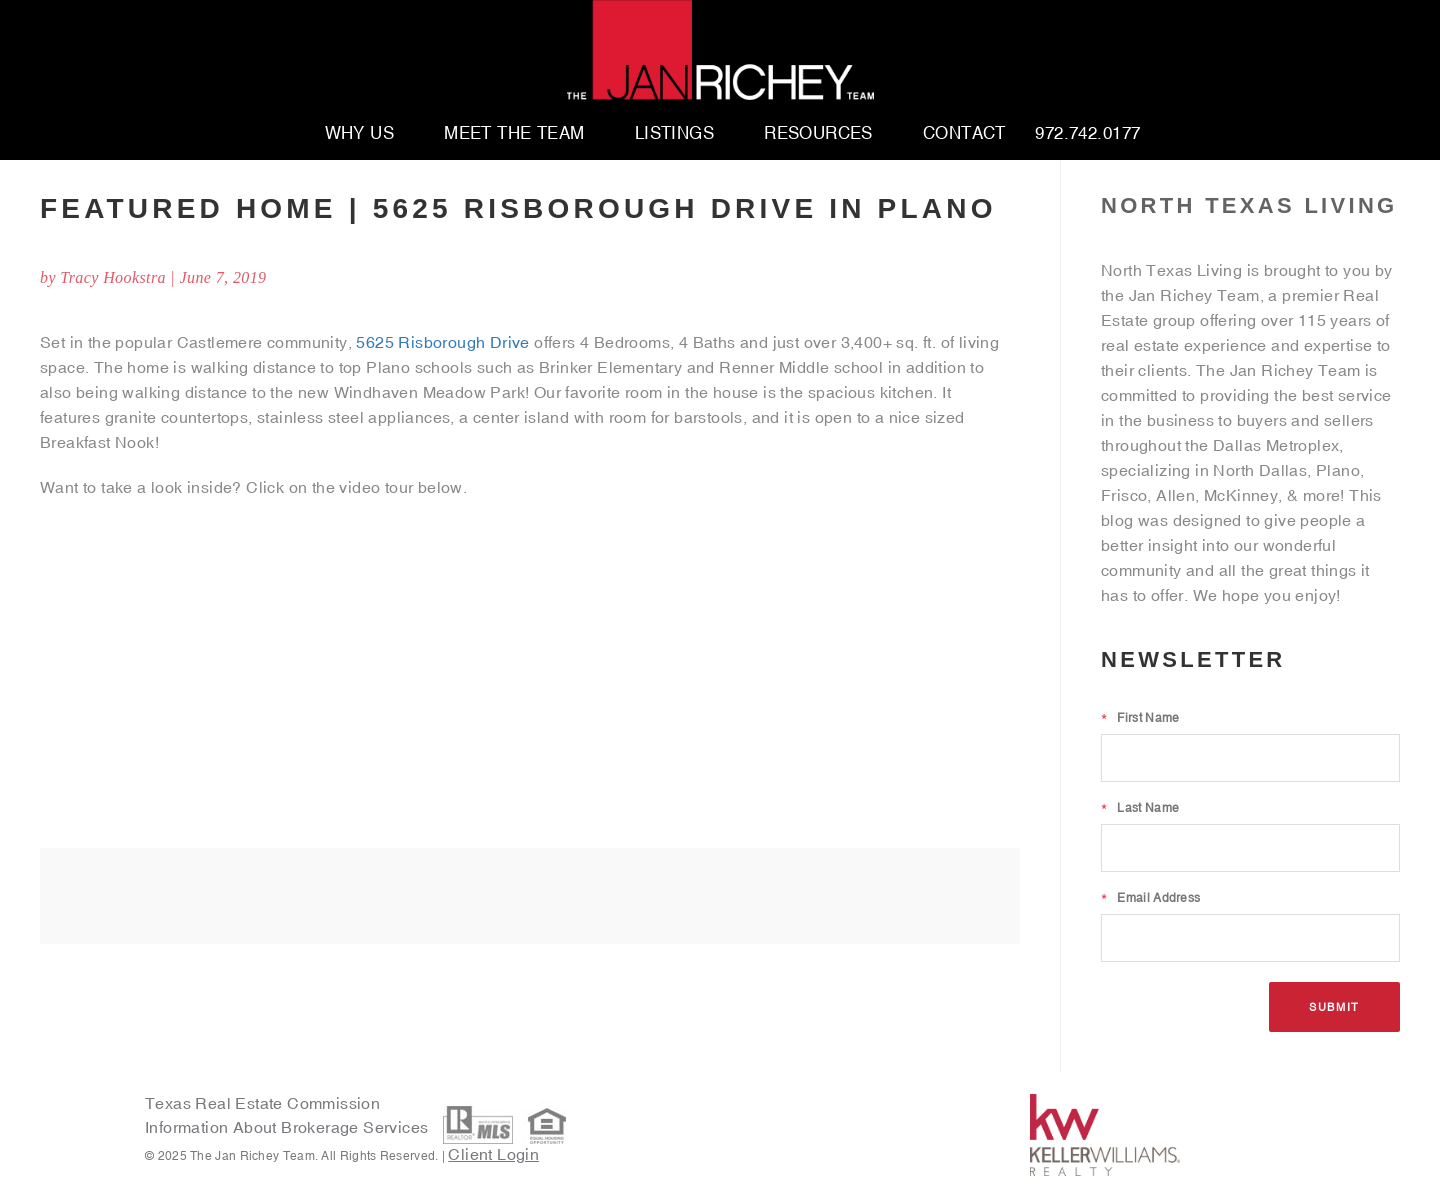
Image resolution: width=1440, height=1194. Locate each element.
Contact (964, 134)
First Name (1140, 718)
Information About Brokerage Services (289, 1128)
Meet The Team (514, 134)
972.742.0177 (1087, 134)
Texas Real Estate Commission (262, 1103)
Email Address (1150, 898)
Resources (818, 134)
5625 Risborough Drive (442, 342)
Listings (674, 134)
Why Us (360, 134)
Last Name (1140, 808)
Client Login (493, 1154)
